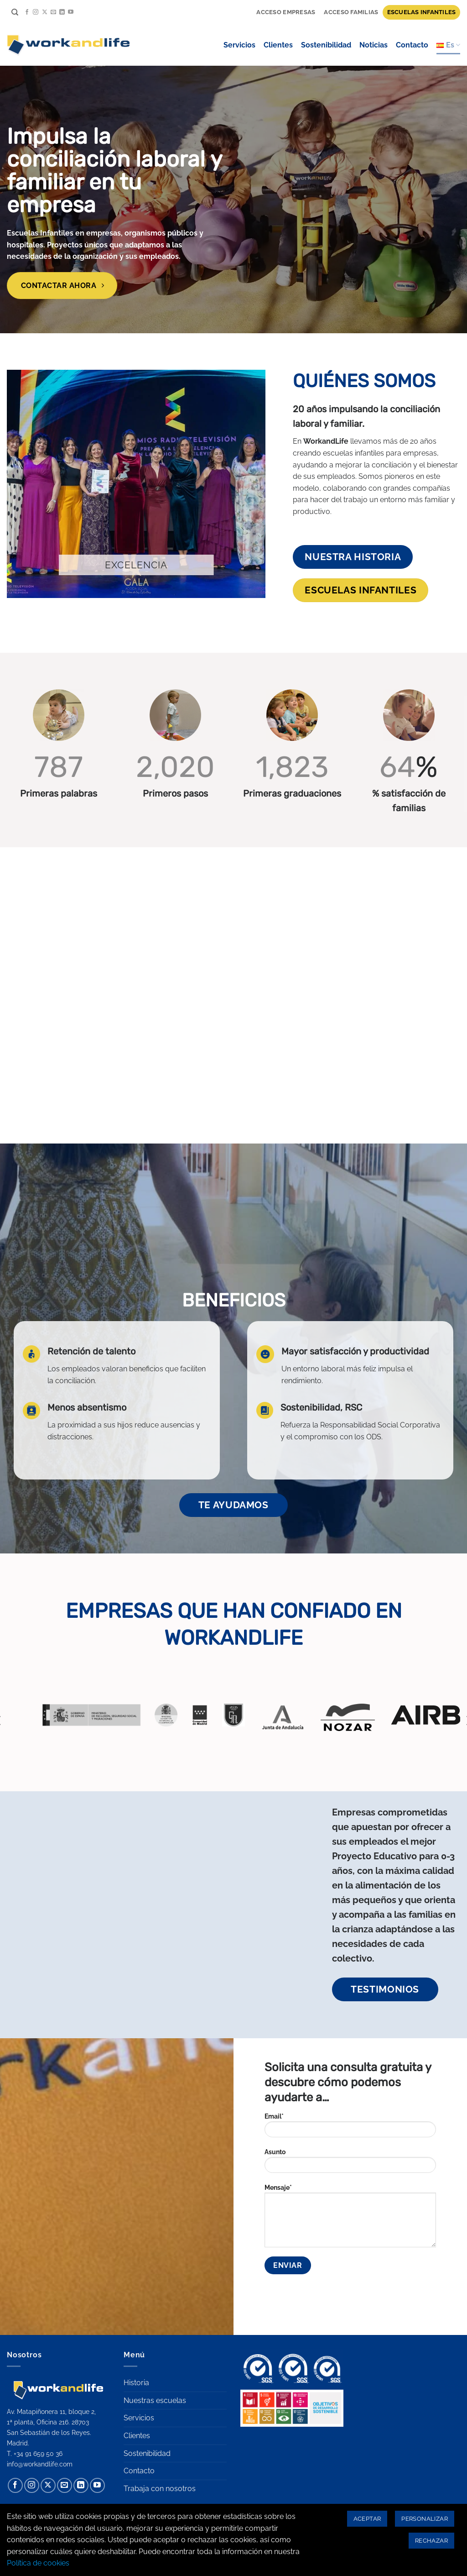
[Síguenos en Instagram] (35, 12)
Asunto (350, 2163)
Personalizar (424, 2518)
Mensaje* (350, 2218)
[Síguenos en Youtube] (70, 12)
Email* (350, 2128)
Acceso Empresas (285, 12)
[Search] (15, 12)
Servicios (239, 45)
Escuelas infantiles (421, 12)
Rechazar (431, 2540)
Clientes (278, 45)
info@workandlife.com (40, 2464)
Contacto (412, 45)
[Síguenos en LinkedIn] (62, 12)
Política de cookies (38, 2563)
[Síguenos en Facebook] (27, 12)
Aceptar (367, 2518)
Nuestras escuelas (155, 2400)
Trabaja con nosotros (160, 2488)
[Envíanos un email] (53, 12)
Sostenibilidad (326, 45)
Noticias (373, 45)
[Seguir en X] (44, 12)
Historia (136, 2382)
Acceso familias (351, 12)
